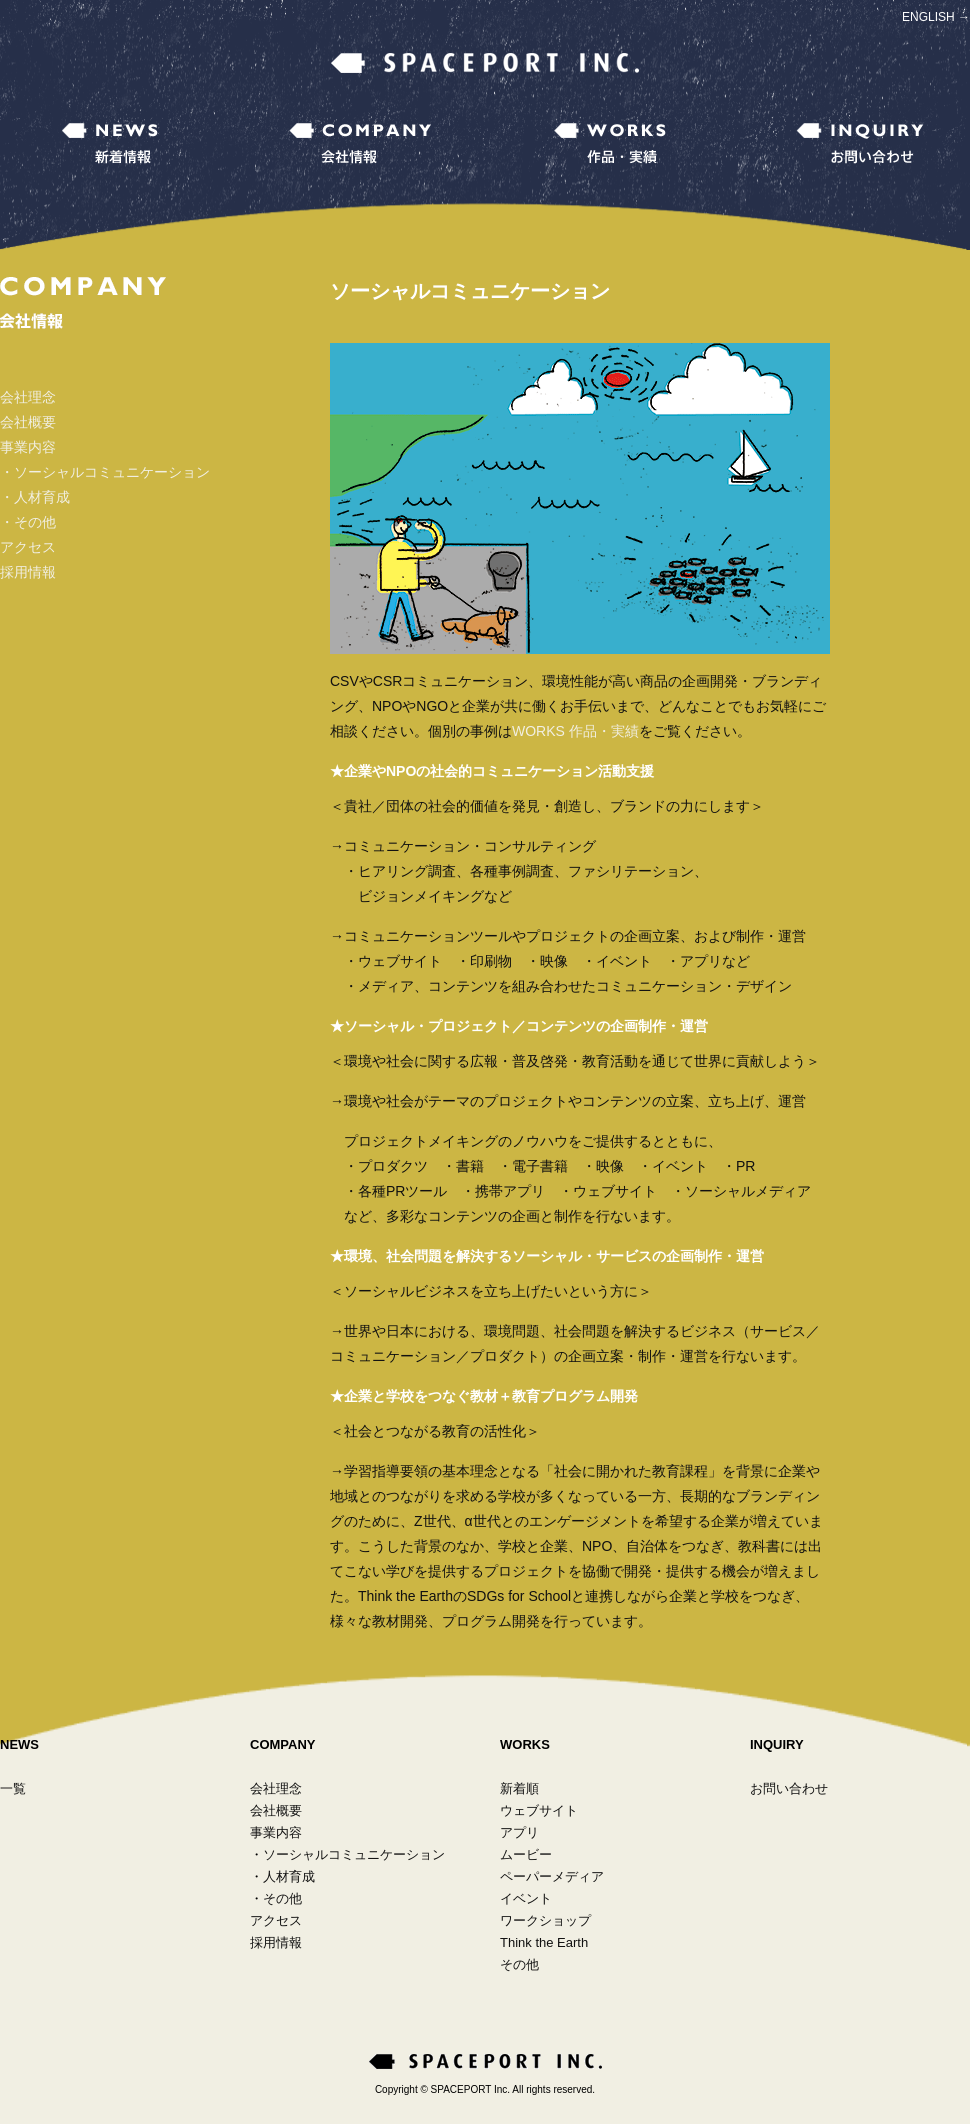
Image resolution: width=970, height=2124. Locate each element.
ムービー (526, 1854)
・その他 (28, 522)
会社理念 (28, 397)
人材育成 (289, 1876)
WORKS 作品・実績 (575, 731)
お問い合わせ (789, 1788)
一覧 (13, 1788)
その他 (282, 1898)
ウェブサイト (539, 1810)
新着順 (519, 1788)
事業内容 (28, 447)
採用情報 (28, 572)
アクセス (28, 547)
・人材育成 (35, 497)
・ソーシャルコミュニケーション (105, 472)
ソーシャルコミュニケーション (354, 1854)
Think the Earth (544, 1942)
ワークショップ (545, 1920)
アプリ (519, 1832)
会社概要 (28, 422)
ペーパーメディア (552, 1876)
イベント (526, 1898)
